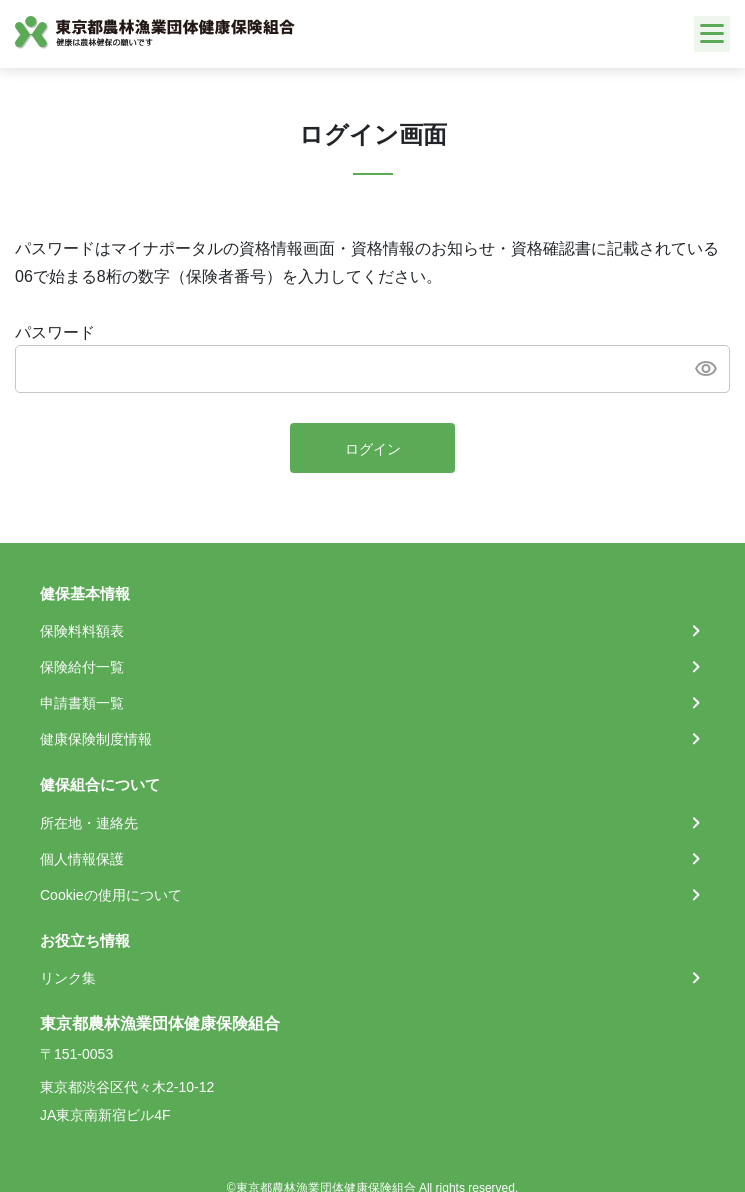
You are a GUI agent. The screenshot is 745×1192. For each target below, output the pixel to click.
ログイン (373, 449)
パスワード (55, 332)
